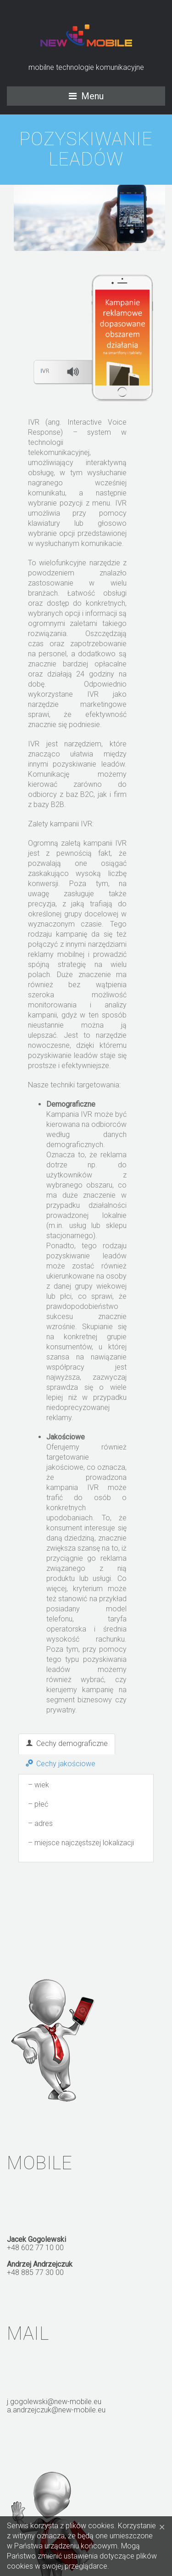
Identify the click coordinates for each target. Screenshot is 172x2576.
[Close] (162, 2526)
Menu (92, 96)
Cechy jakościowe (60, 1763)
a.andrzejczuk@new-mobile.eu (56, 2409)
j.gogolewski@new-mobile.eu (54, 2401)
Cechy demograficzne (67, 1743)
